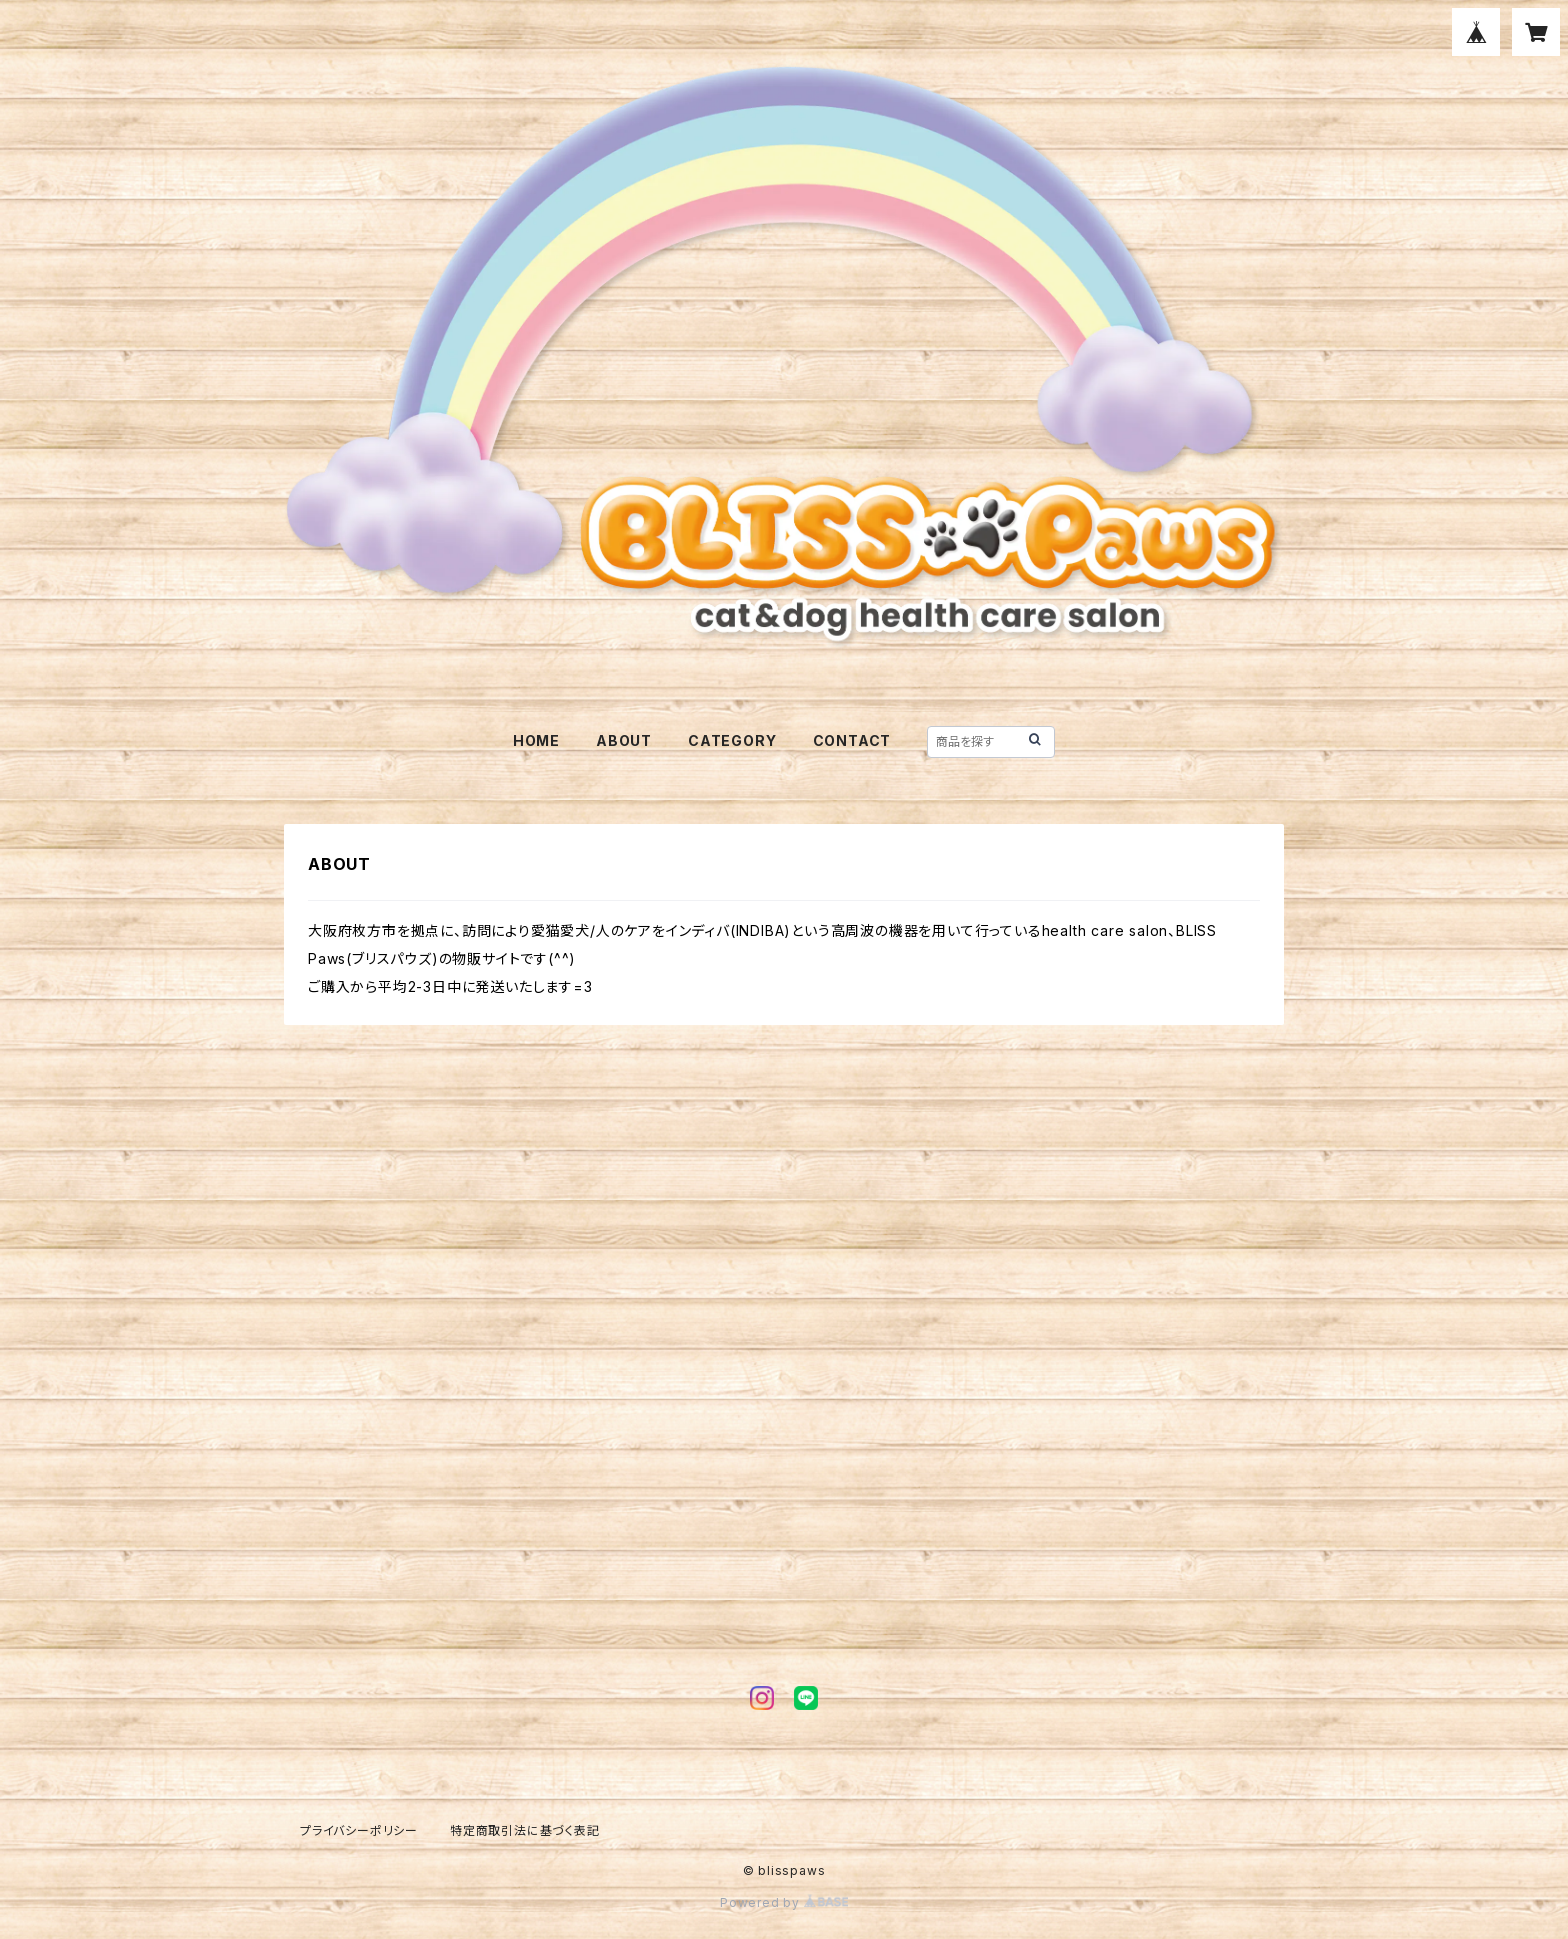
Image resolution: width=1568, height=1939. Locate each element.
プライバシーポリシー (359, 1830)
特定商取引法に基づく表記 (525, 1830)
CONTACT (852, 740)
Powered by (784, 1902)
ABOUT (624, 740)
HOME (536, 740)
